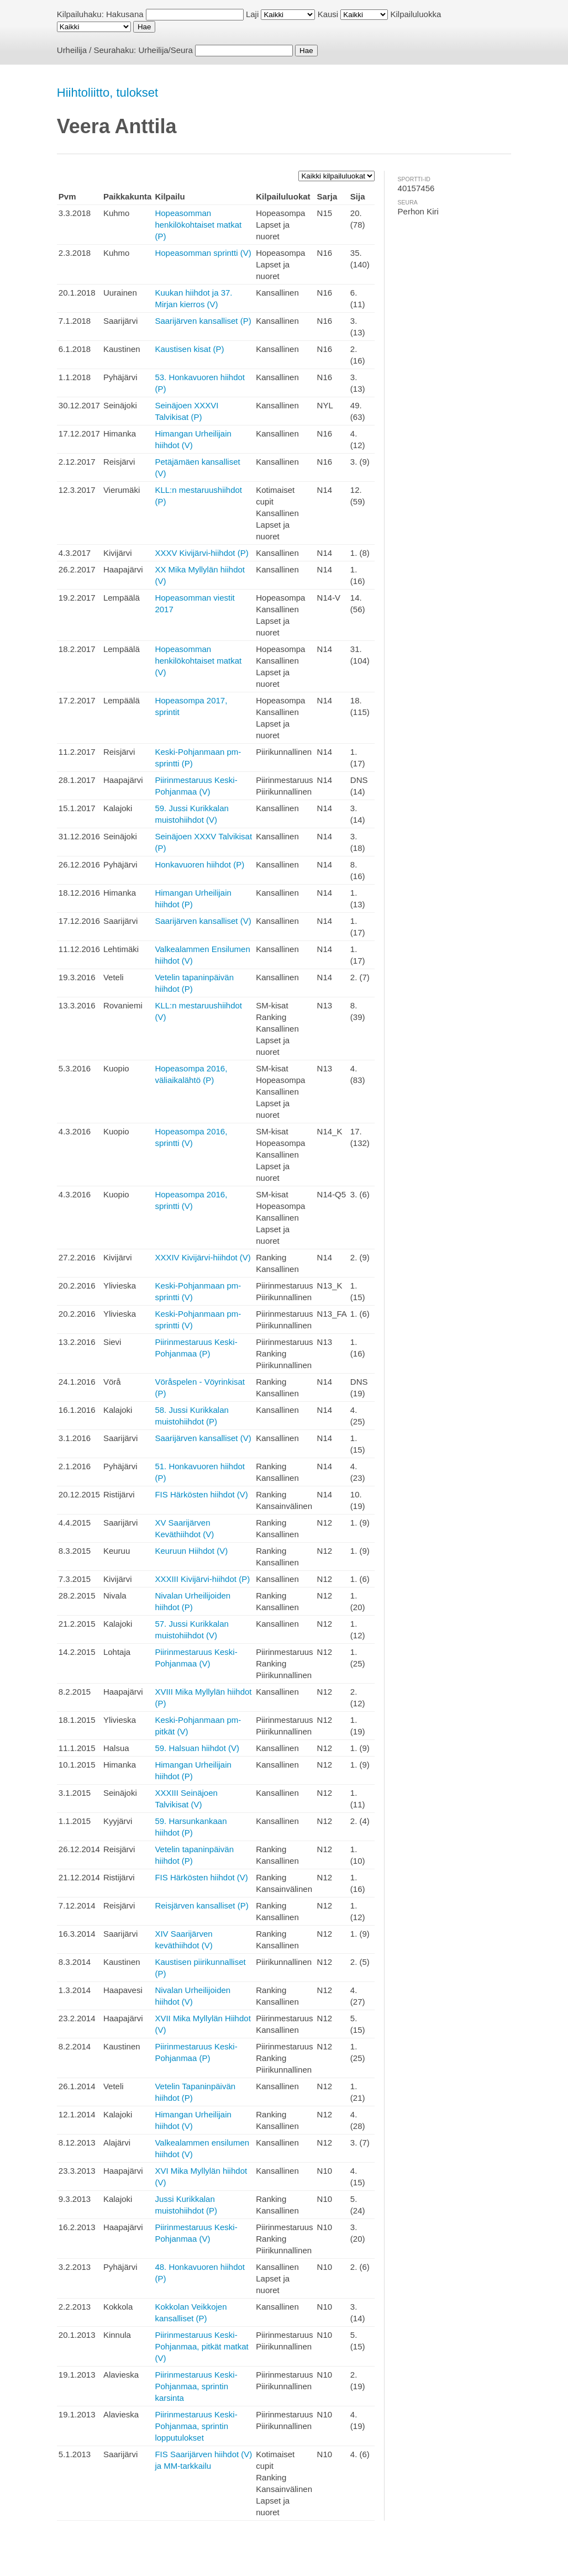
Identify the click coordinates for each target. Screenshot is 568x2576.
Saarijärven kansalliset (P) (203, 320)
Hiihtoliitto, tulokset (107, 92)
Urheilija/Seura (165, 50)
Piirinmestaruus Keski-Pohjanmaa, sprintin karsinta (196, 2386)
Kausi (328, 14)
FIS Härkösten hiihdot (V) (201, 1494)
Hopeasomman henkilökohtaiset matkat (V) (198, 660)
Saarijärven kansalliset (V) (203, 921)
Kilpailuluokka (416, 14)
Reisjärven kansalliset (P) (201, 1905)
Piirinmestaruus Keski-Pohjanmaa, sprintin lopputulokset (196, 2426)
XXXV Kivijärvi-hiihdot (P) (201, 553)
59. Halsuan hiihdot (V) (197, 1748)
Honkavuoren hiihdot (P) (199, 864)
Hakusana (125, 14)
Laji (252, 14)
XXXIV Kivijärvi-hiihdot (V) (202, 1257)
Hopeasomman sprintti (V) (203, 252)
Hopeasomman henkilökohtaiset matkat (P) (198, 224)
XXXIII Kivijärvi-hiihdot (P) (202, 1579)
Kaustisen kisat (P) (189, 349)
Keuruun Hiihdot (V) (191, 1550)
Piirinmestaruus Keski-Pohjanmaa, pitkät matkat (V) (201, 2346)
